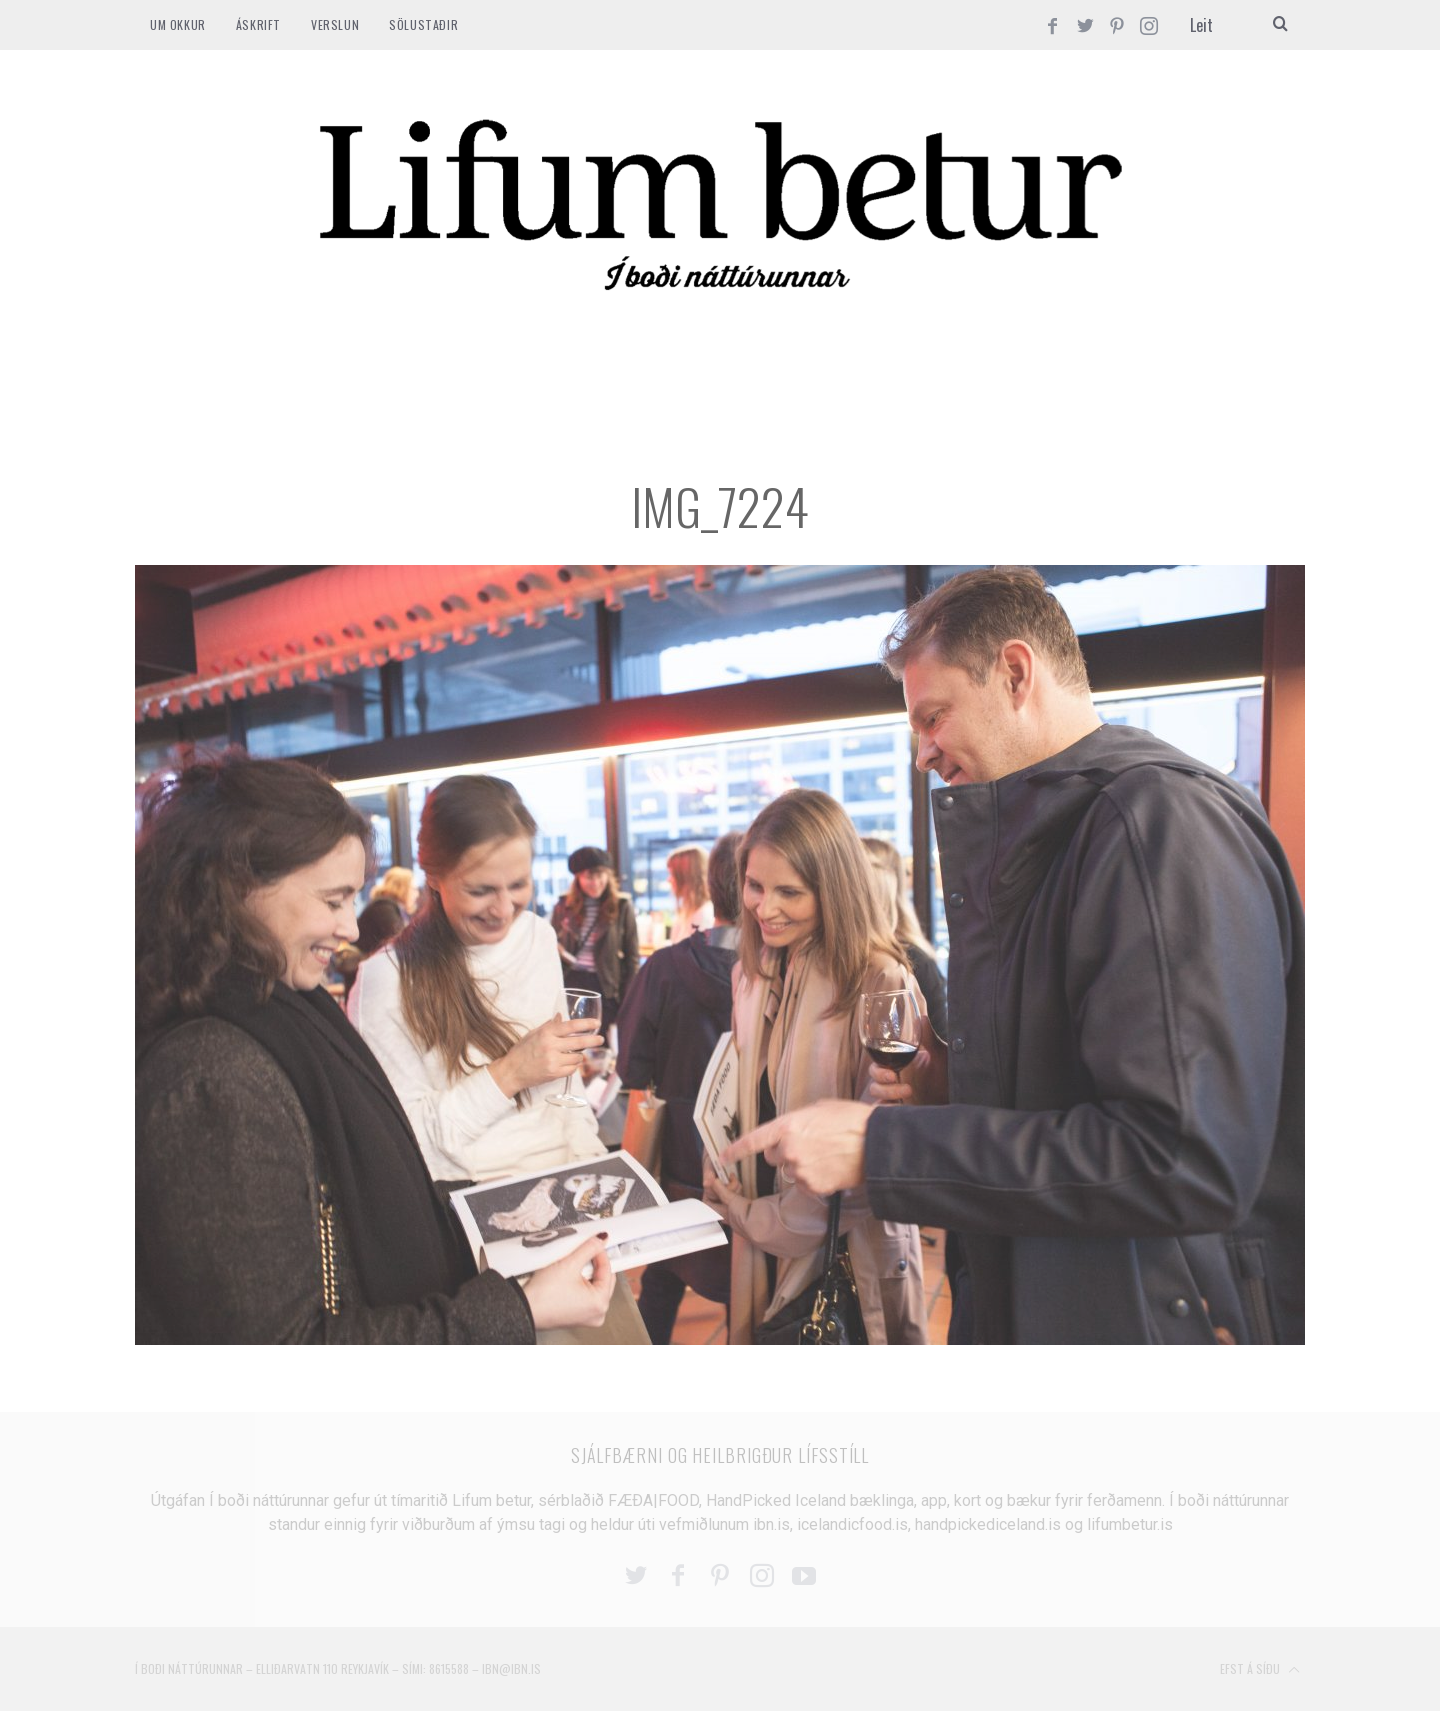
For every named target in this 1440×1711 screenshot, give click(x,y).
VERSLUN (335, 24)
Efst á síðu (1260, 1670)
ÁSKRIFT (258, 24)
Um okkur (178, 24)
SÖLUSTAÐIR (423, 24)
